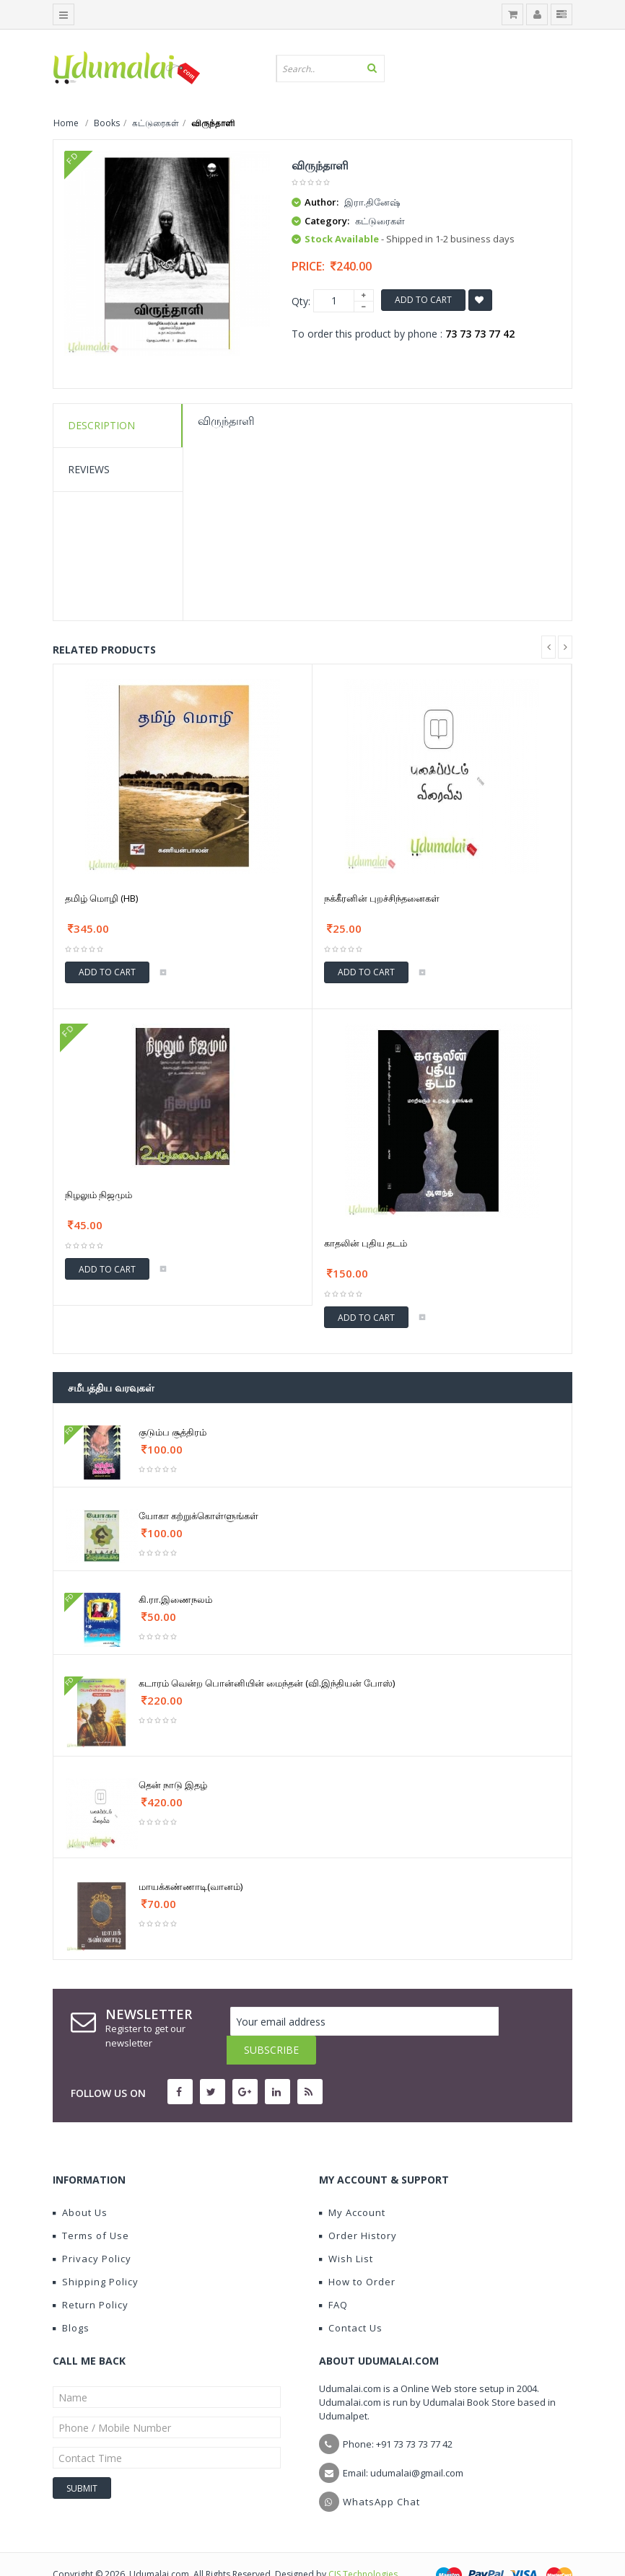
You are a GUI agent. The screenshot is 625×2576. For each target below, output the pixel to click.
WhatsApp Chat (381, 2472)
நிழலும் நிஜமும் (98, 1194)
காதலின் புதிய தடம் (365, 1242)
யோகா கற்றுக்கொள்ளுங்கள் (198, 1515)
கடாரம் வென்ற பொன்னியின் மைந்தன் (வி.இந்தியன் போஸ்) (267, 1682)
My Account (352, 2183)
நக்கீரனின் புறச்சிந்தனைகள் (382, 898)
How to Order (357, 2252)
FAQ (333, 2275)
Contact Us (351, 2299)
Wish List (346, 2229)
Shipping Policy (96, 2252)
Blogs (71, 2299)
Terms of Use (91, 2206)
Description (101, 425)
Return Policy (90, 2275)
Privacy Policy (92, 2229)
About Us (80, 2183)
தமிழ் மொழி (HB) (101, 898)
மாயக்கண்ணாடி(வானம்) (190, 1886)
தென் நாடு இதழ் (173, 1784)
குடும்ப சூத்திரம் (172, 1431)
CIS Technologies (363, 2545)
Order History (358, 2206)
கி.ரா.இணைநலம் (175, 1599)
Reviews (89, 469)
